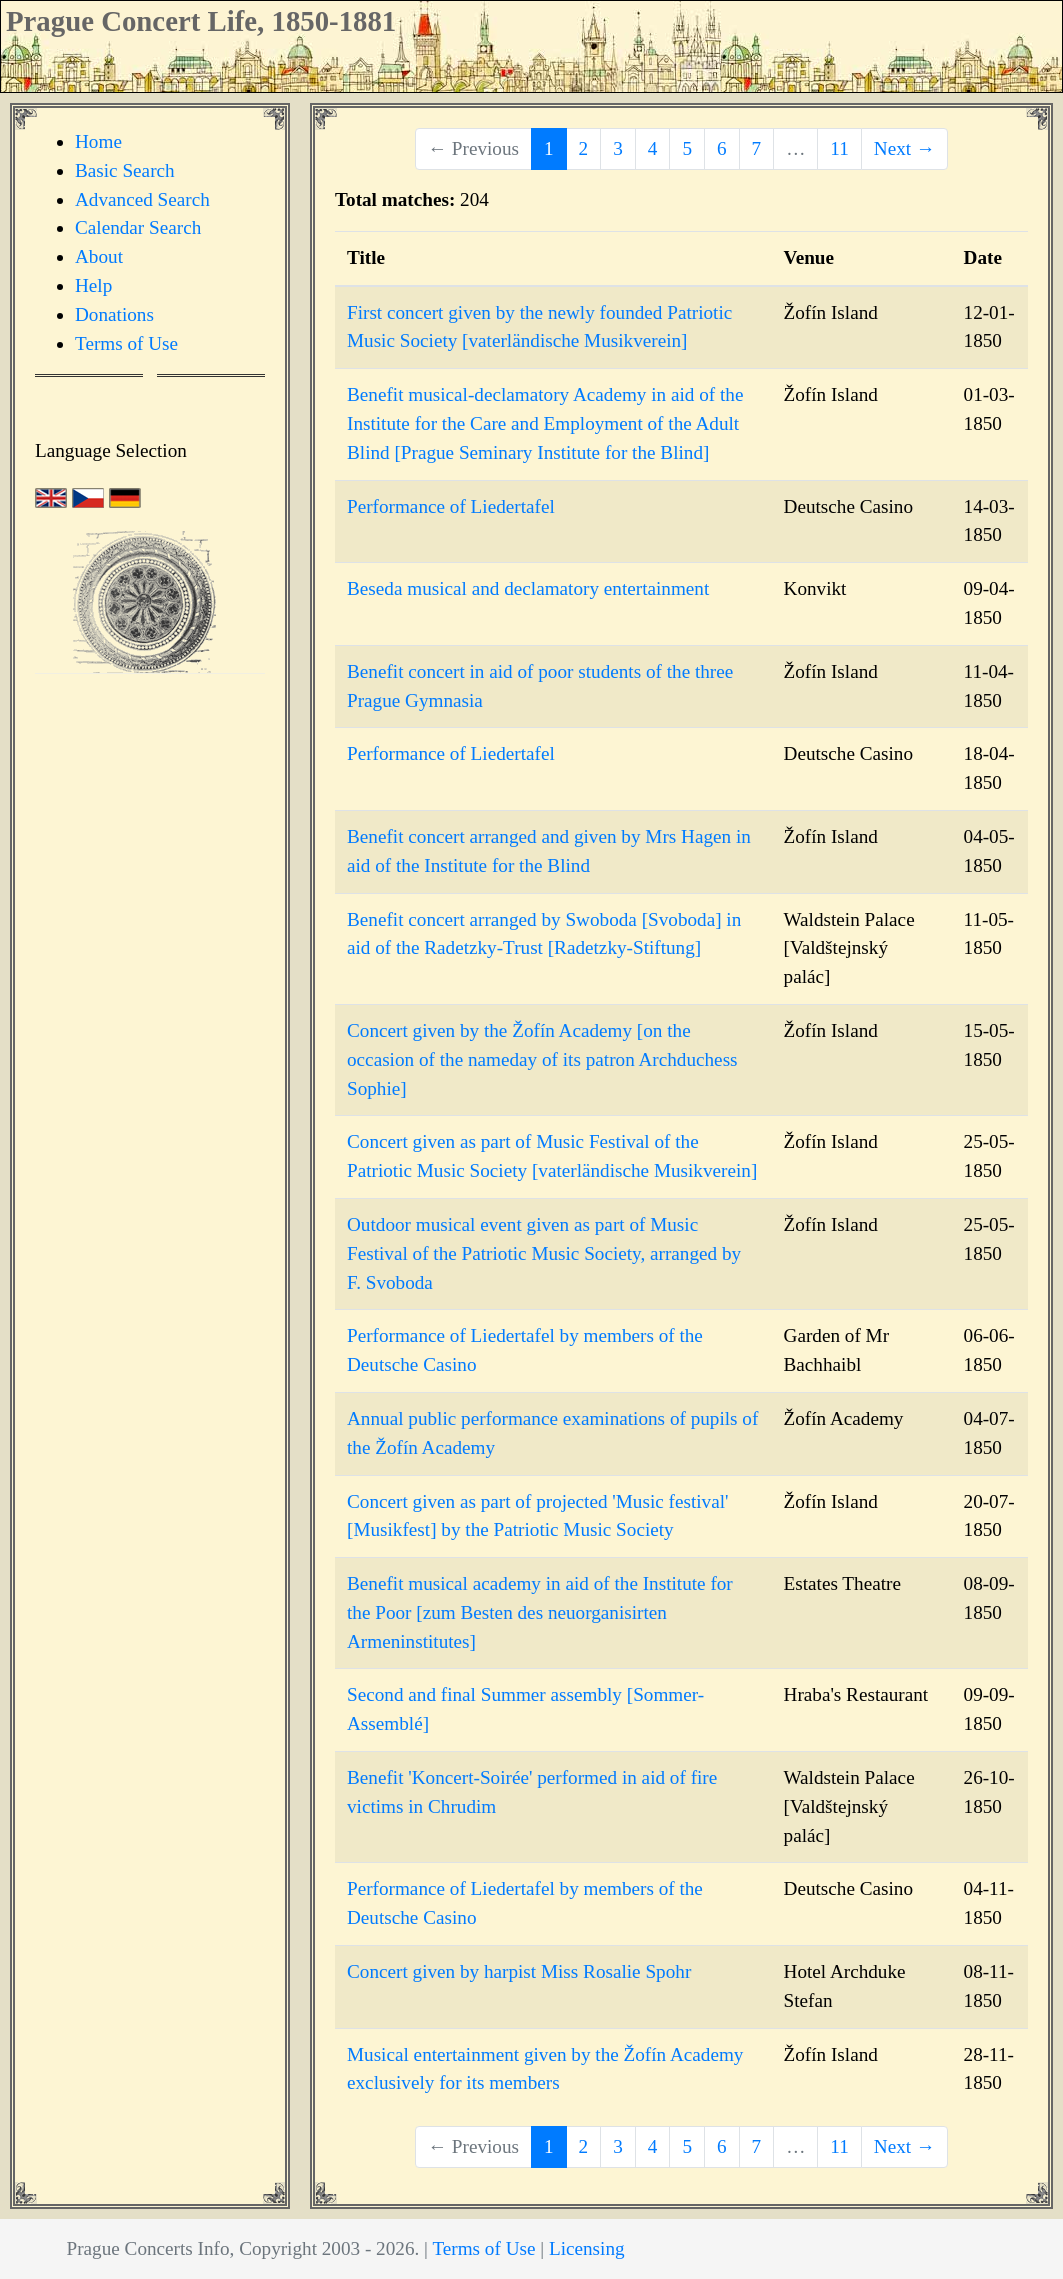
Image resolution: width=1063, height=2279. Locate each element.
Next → (904, 148)
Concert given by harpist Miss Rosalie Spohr (519, 1971)
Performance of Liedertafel (451, 506)
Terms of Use (126, 343)
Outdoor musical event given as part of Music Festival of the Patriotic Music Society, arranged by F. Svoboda (544, 1253)
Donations (114, 314)
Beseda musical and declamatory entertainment (528, 588)
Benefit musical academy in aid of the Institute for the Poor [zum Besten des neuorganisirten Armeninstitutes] (540, 1612)
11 (839, 148)
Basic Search (125, 170)
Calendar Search (138, 227)
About (99, 256)
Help (93, 285)
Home (98, 141)
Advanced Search (142, 199)
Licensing (587, 2248)
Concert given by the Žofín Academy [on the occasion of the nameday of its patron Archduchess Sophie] (542, 1059)
